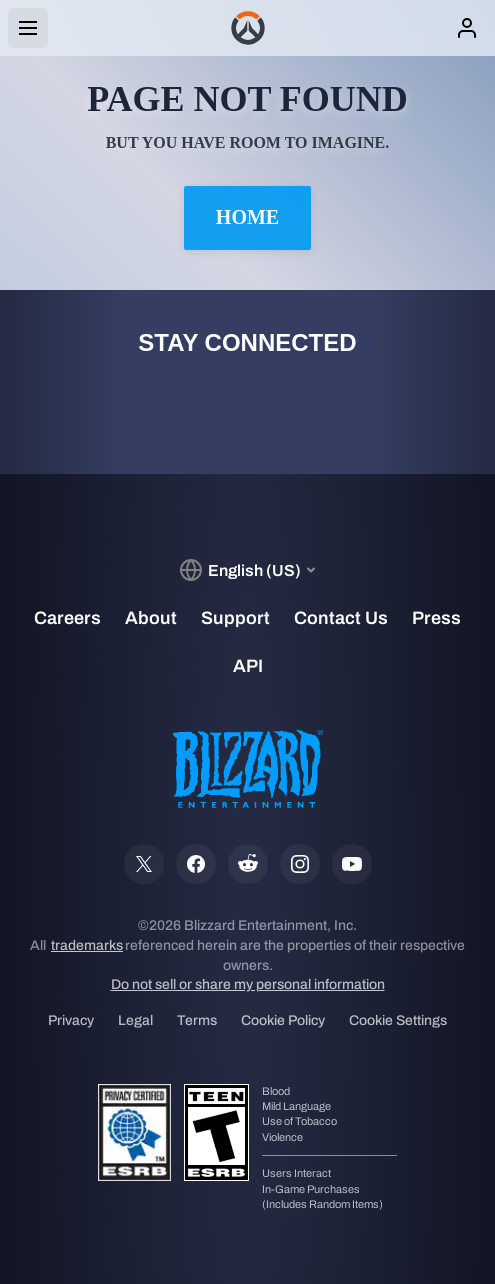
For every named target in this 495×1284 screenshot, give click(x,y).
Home (247, 217)
